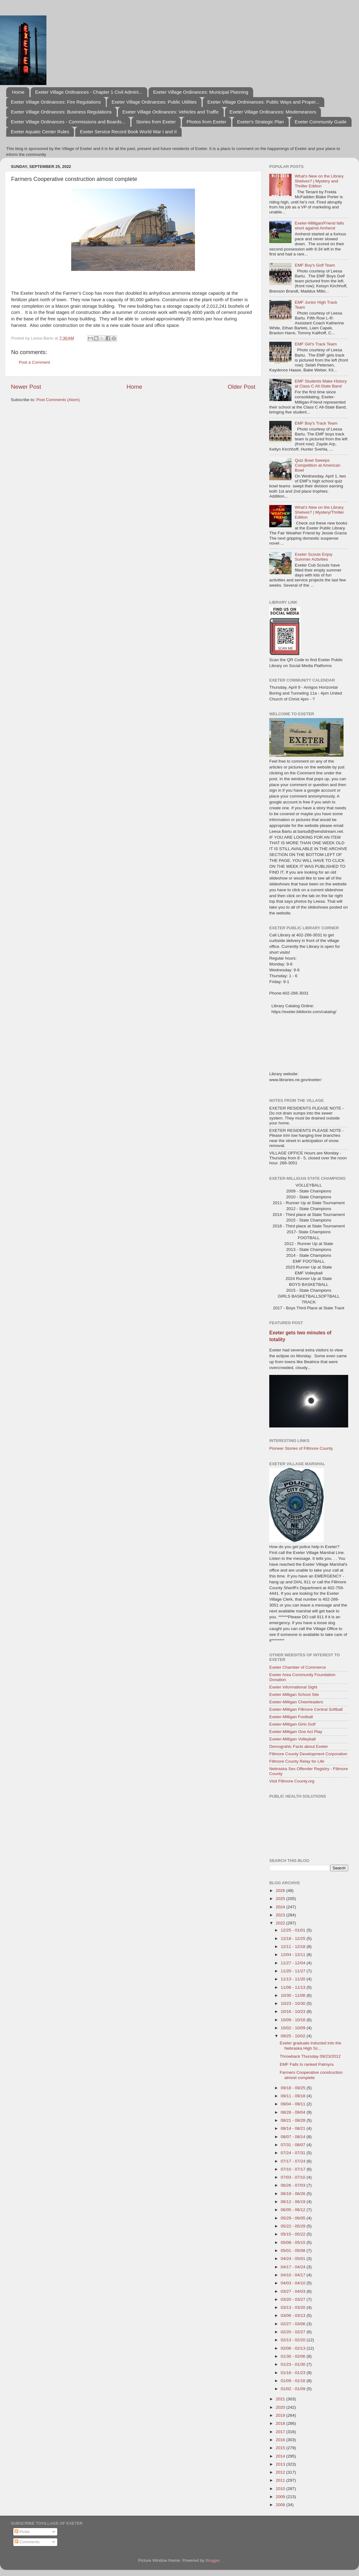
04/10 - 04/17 (293, 2275)
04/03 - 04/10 (293, 2283)
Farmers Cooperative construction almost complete (311, 2075)
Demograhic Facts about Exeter (298, 1746)
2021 (281, 2399)
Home (18, 92)
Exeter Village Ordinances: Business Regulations (61, 111)
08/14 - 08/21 (293, 2128)
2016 (281, 2439)
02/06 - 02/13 (293, 2348)
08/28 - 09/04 (293, 2112)
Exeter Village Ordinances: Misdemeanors (273, 111)
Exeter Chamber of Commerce (297, 1667)
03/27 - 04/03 (293, 2291)
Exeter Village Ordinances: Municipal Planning (200, 92)
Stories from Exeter (156, 121)
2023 (281, 1915)
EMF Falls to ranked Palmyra (307, 2064)
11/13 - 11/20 (293, 1979)
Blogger (212, 2560)
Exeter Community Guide (321, 121)
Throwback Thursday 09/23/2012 (310, 2056)
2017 (281, 2431)
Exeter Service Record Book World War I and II (128, 131)
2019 (281, 2415)
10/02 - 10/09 (293, 2028)
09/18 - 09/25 (293, 2088)
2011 (281, 2480)
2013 (281, 2464)
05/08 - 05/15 (293, 2242)
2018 (281, 2423)
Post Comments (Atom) (58, 399)
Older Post (241, 386)
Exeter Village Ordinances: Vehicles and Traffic (171, 111)
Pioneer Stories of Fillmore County (301, 1448)
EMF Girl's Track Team (316, 344)
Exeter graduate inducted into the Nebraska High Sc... (310, 2045)
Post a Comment (34, 362)
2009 (281, 2496)
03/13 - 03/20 (293, 2307)
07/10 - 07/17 (293, 2169)
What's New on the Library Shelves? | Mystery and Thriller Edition (319, 181)
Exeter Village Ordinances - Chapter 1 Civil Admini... (89, 92)
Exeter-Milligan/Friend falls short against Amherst (319, 225)
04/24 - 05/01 (293, 2258)
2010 (281, 2488)
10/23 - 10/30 (293, 2003)
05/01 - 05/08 (293, 2250)
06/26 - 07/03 (293, 2185)
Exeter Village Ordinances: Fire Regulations (56, 102)
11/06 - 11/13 (293, 1987)
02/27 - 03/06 (293, 2323)
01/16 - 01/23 (293, 2372)
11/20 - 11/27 (293, 1971)
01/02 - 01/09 (293, 2388)
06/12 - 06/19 (293, 2201)
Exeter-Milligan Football (291, 1716)
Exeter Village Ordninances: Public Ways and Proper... (263, 102)
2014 (281, 2456)
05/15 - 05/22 (293, 2234)
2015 (281, 2447)
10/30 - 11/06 (293, 1995)
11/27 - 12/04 (293, 1963)
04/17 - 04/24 (293, 2267)
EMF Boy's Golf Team (315, 265)
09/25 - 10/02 (293, 2036)
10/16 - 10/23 (293, 2011)
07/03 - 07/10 (293, 2177)
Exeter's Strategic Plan (260, 121)
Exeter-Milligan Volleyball (292, 1739)
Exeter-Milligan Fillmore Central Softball (306, 1709)
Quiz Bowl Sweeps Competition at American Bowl (317, 465)
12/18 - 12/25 (293, 1938)
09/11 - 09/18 (293, 2096)
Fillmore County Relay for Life (296, 1761)
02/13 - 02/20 (293, 2340)
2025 (281, 1898)
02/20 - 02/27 (293, 2332)
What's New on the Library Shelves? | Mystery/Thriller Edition (319, 512)
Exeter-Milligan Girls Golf (292, 1724)
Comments (27, 2542)
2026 (281, 1890)
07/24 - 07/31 (293, 2152)
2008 (281, 2504)
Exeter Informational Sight (293, 1687)
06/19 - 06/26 (293, 2193)
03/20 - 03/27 (293, 2299)
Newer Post (26, 386)
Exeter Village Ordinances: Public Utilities (154, 102)
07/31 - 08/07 (293, 2144)
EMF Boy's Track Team (316, 423)
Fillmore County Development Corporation (308, 1754)
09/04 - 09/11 (293, 2104)
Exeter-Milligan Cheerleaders (296, 1702)
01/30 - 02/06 (293, 2356)
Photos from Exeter (206, 121)
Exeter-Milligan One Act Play (295, 1731)
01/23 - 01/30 (293, 2364)
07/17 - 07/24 (293, 2161)
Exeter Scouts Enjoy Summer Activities (313, 557)
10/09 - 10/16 (293, 2020)
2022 (281, 1923)
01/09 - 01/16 (293, 2380)
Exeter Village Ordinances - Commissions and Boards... (68, 121)
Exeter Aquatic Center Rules (40, 131)
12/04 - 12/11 (293, 1954)
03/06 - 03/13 (293, 2315)
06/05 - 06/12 (293, 2209)
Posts (22, 2531)
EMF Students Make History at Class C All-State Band (321, 383)
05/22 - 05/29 (293, 2226)
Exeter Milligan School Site (294, 1694)
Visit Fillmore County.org (291, 1781)
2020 (281, 2407)
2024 (281, 1907)
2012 (281, 2472)
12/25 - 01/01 (293, 1930)
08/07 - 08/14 (293, 2136)
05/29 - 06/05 (293, 2218)
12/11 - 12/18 (293, 1946)
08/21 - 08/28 (293, 2120)
